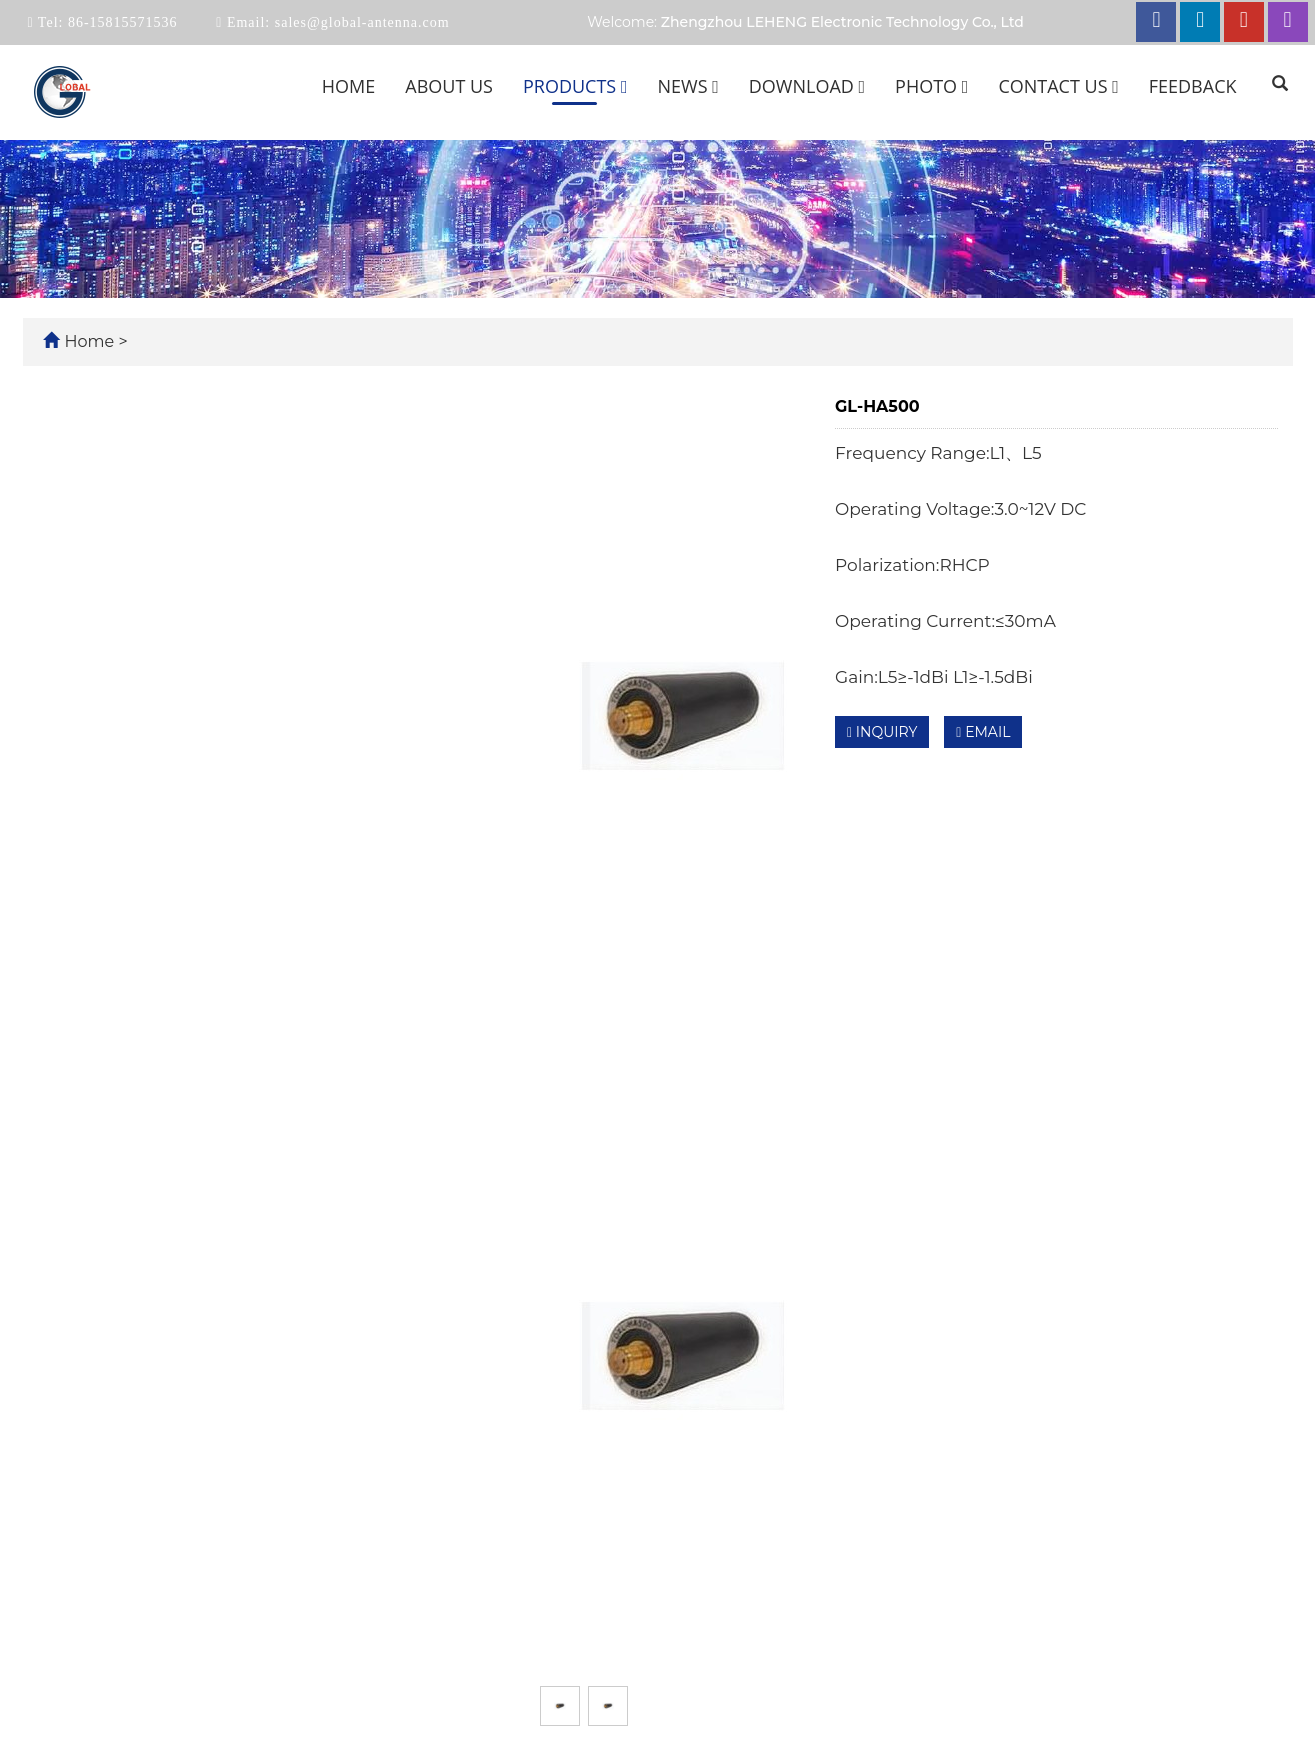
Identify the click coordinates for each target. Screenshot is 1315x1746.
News (687, 86)
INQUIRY (882, 732)
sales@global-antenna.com (359, 22)
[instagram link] (1288, 22)
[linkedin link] (1200, 22)
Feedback (1193, 86)
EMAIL (983, 732)
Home (348, 86)
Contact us (1058, 86)
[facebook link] (1156, 22)
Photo (931, 86)
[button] (624, 86)
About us (449, 86)
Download (807, 86)
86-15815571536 (120, 22)
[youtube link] (1244, 22)
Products (575, 86)
